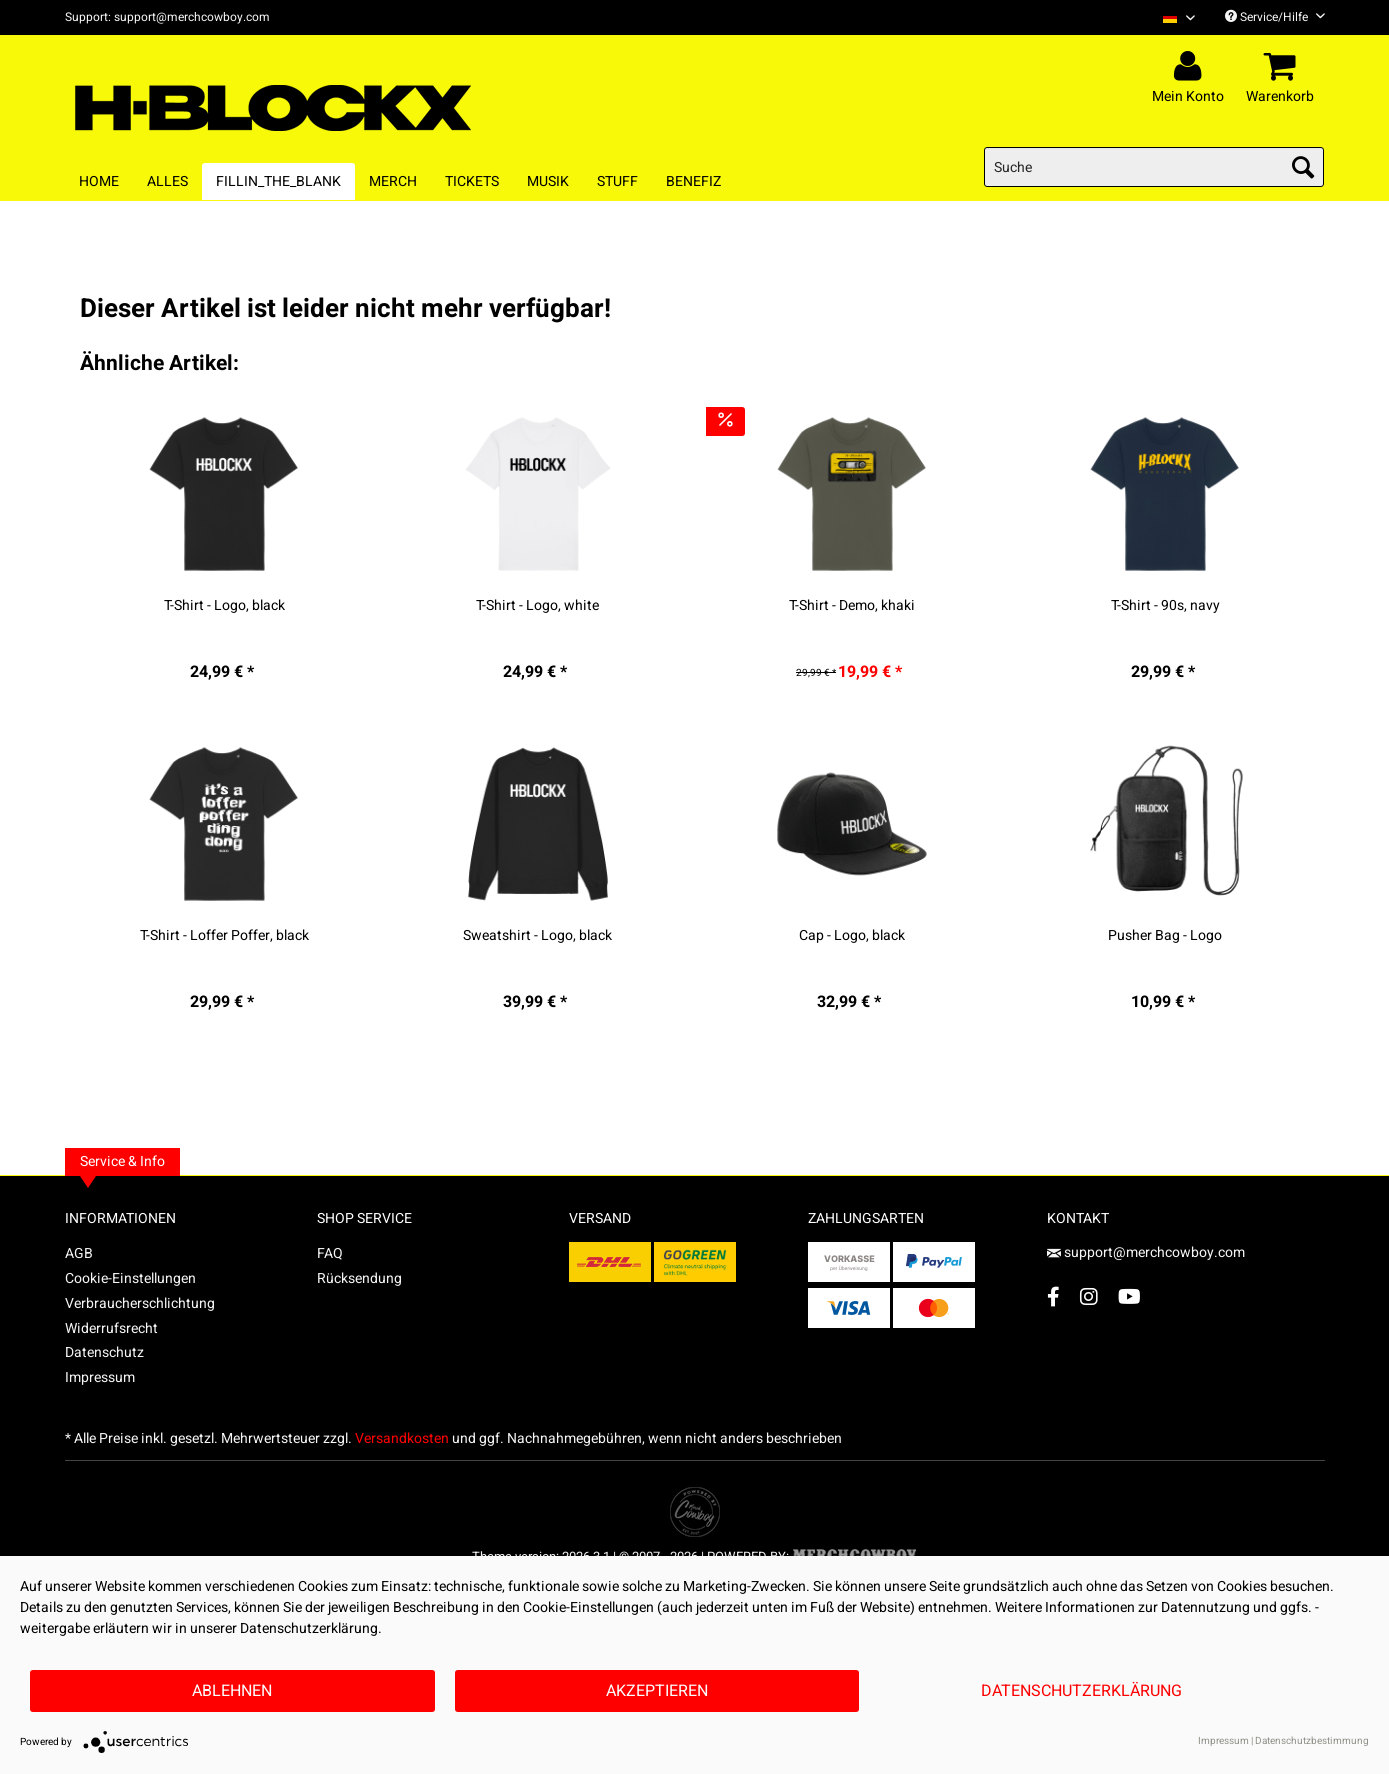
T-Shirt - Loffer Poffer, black (224, 936)
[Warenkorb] (1283, 67)
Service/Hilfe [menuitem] (1275, 17)
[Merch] (393, 181)
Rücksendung (359, 1278)
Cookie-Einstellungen (130, 1278)
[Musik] (548, 181)
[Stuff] (617, 181)
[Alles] (167, 181)
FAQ (330, 1253)
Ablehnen (232, 1691)
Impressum (100, 1377)
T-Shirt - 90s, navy (1165, 606)
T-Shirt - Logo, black (224, 606)
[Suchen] (1303, 167)
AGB (79, 1253)
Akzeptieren (657, 1691)
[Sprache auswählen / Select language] (1179, 17)
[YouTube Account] (1129, 1296)
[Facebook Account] (1053, 1296)
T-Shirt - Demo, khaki (852, 606)
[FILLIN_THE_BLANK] (278, 181)
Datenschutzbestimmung (1312, 1741)
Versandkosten (402, 1438)
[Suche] (1154, 167)
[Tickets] (472, 181)
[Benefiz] (693, 181)
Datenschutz (104, 1352)
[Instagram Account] (1089, 1296)
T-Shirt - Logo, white (537, 606)
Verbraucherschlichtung (140, 1303)
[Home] (99, 181)
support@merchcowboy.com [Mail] (1146, 1252)
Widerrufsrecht (111, 1328)
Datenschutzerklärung (1081, 1691)
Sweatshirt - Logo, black (537, 936)
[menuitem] (1171, 17)
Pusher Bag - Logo (1165, 936)
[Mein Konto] (1191, 67)
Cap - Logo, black (852, 936)
